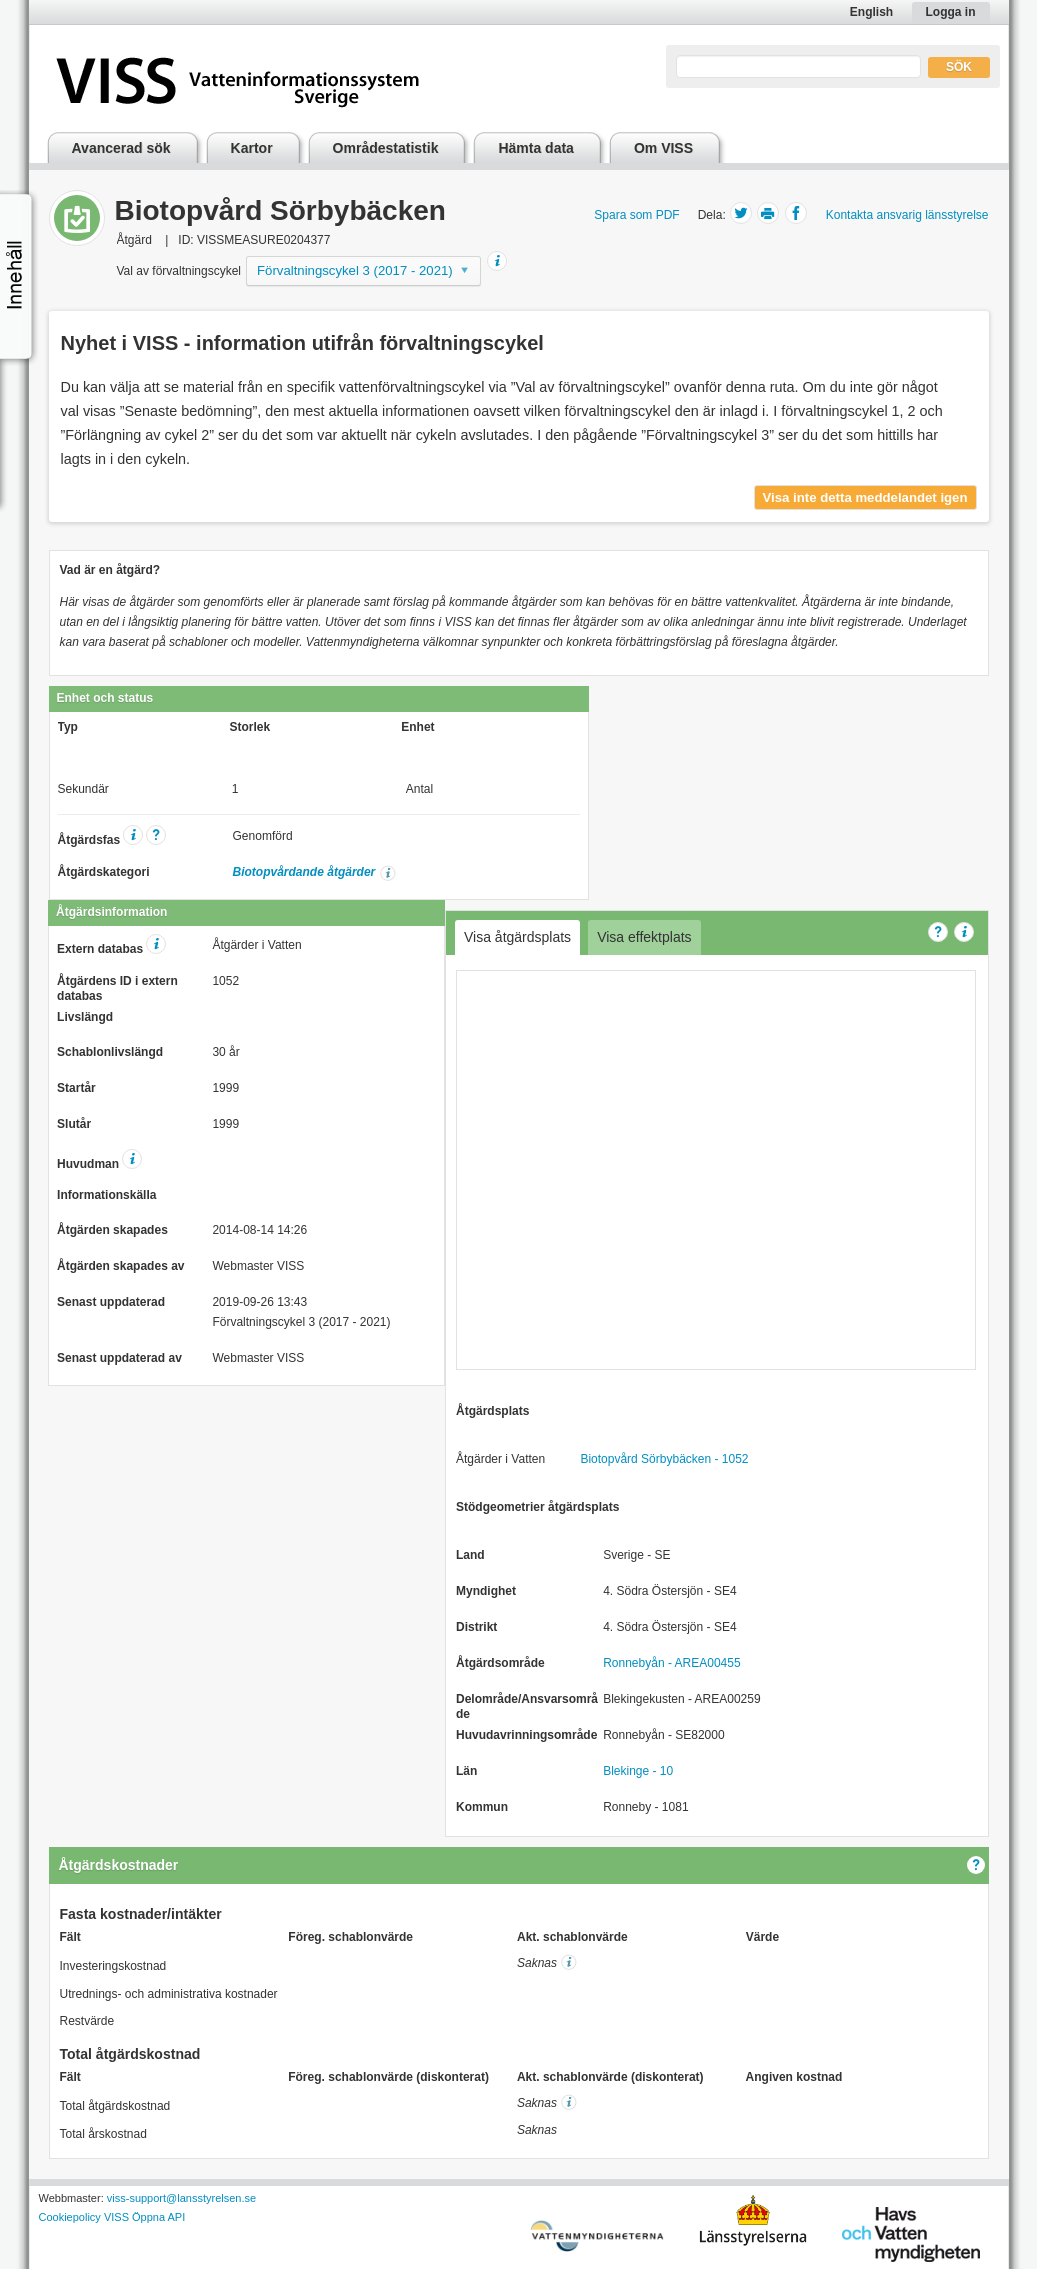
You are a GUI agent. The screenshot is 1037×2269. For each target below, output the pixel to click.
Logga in (951, 12)
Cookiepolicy (70, 2217)
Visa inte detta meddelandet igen (865, 497)
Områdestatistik (386, 148)
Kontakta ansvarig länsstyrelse (907, 215)
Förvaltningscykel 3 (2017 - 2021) (355, 270)
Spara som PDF (636, 215)
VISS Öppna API (144, 2217)
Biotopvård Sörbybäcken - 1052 (664, 1459)
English (871, 12)
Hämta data (535, 148)
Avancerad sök (121, 148)
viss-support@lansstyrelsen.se (181, 2198)
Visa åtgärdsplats (517, 937)
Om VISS (663, 148)
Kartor (252, 148)
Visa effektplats (644, 937)
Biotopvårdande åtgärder (304, 872)
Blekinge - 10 (638, 1771)
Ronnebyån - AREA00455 (671, 1663)
